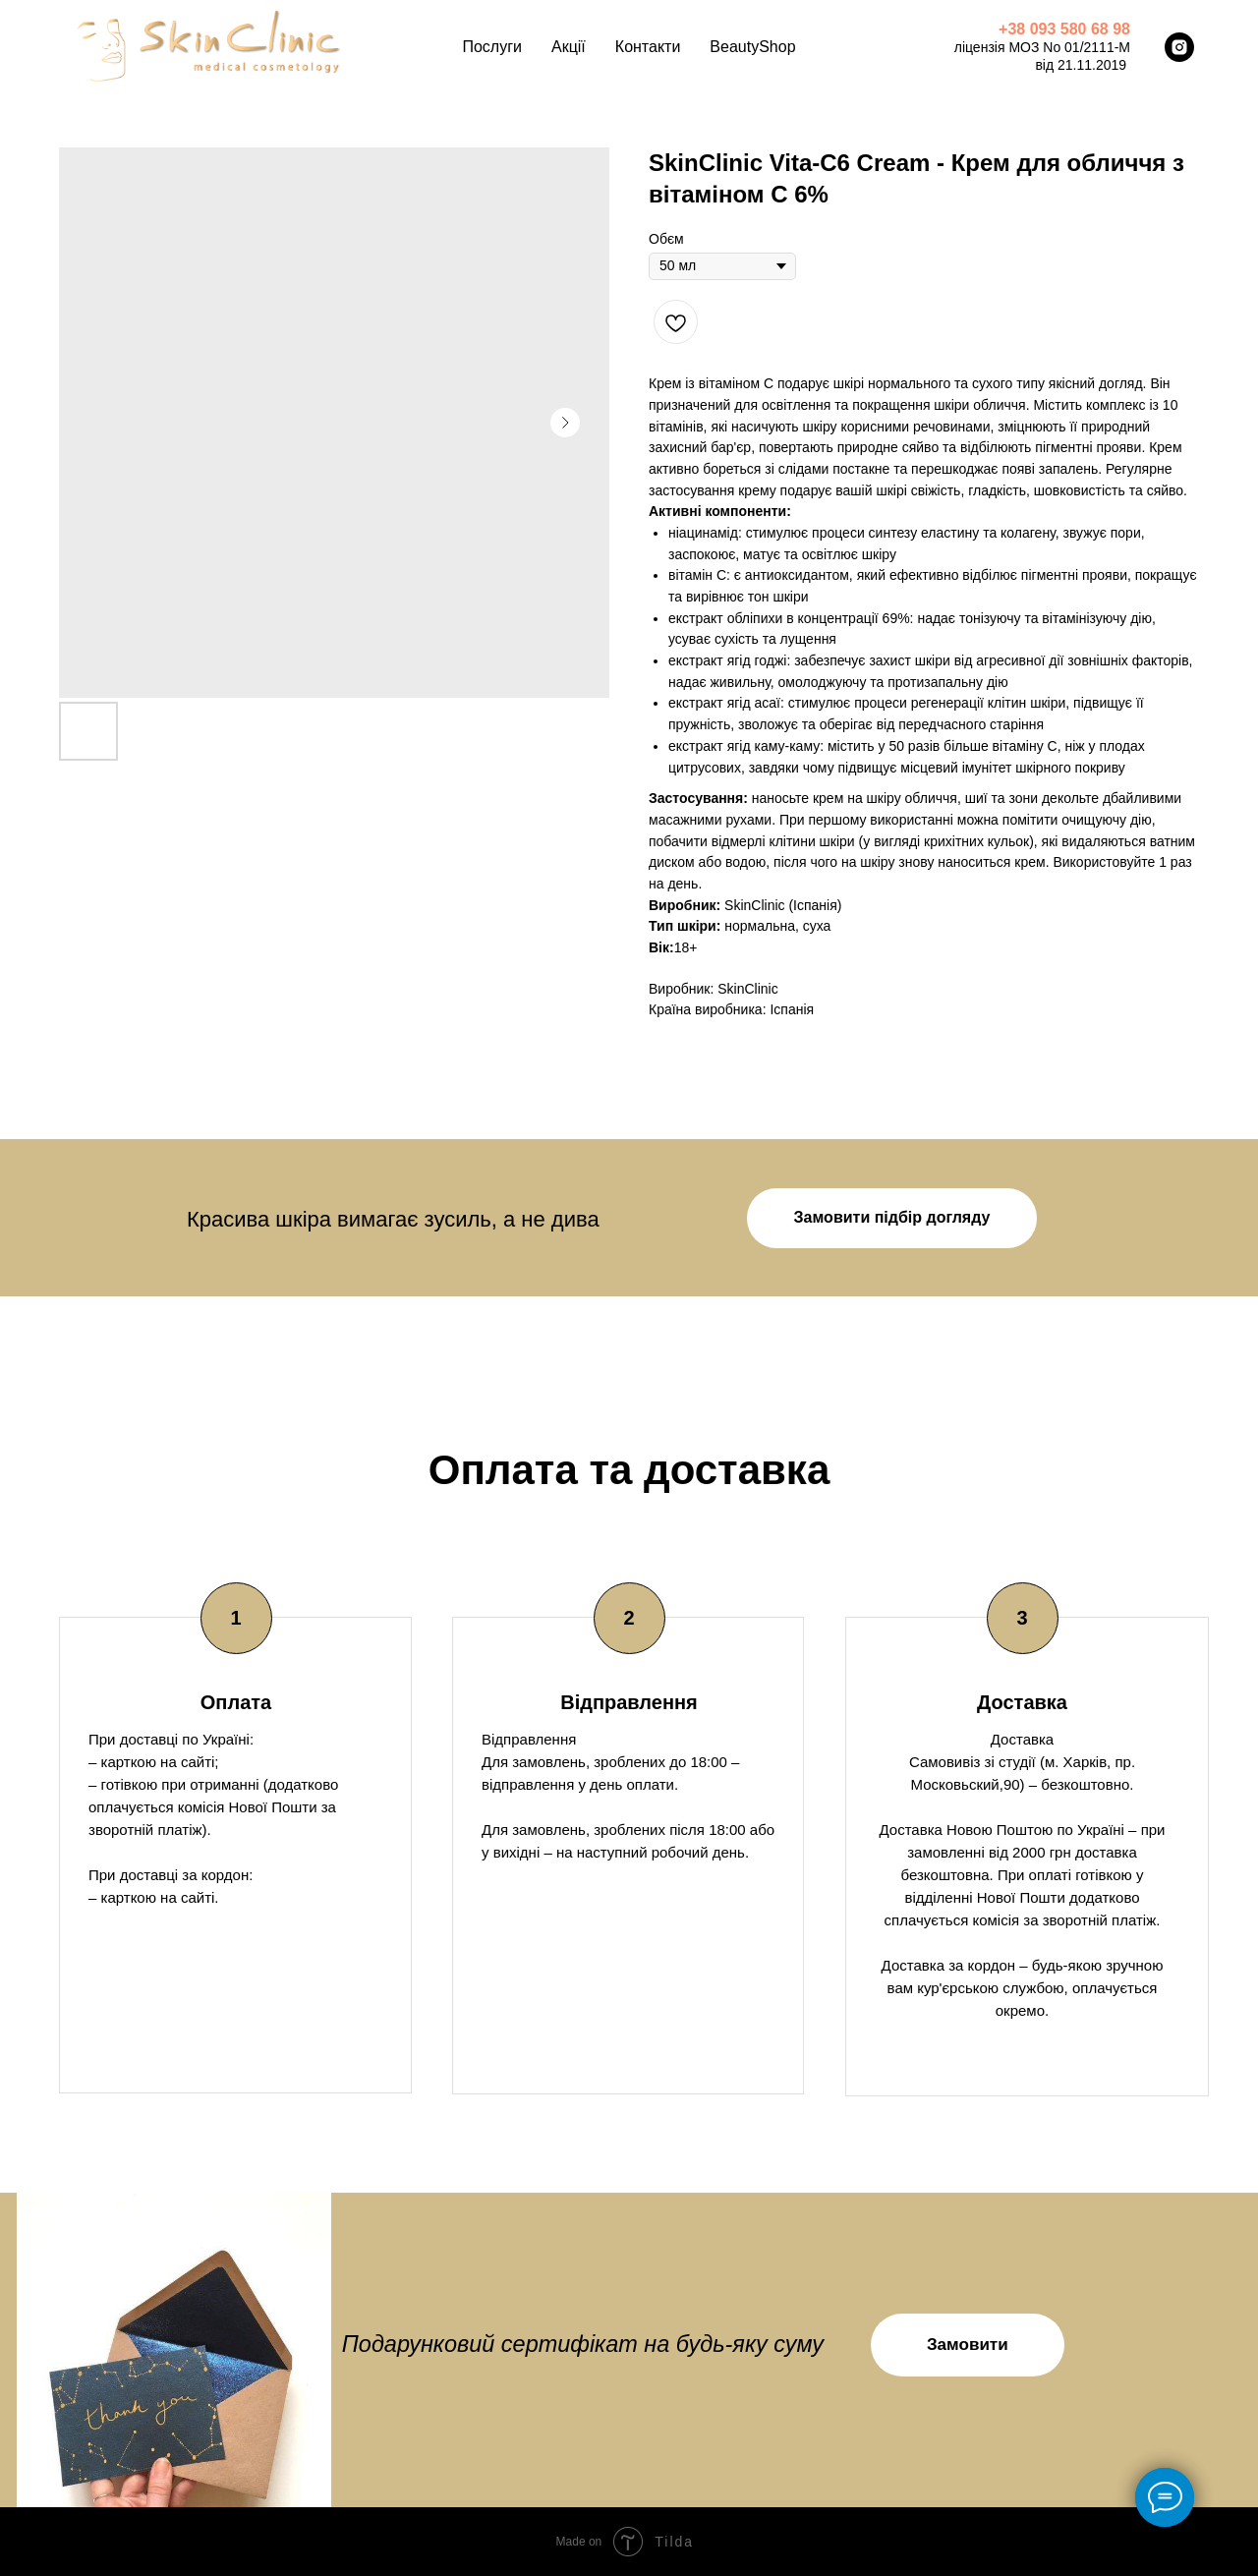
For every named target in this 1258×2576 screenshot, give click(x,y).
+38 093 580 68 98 (1064, 29)
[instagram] (1179, 47)
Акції (568, 46)
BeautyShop (752, 46)
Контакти (648, 46)
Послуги (492, 46)
